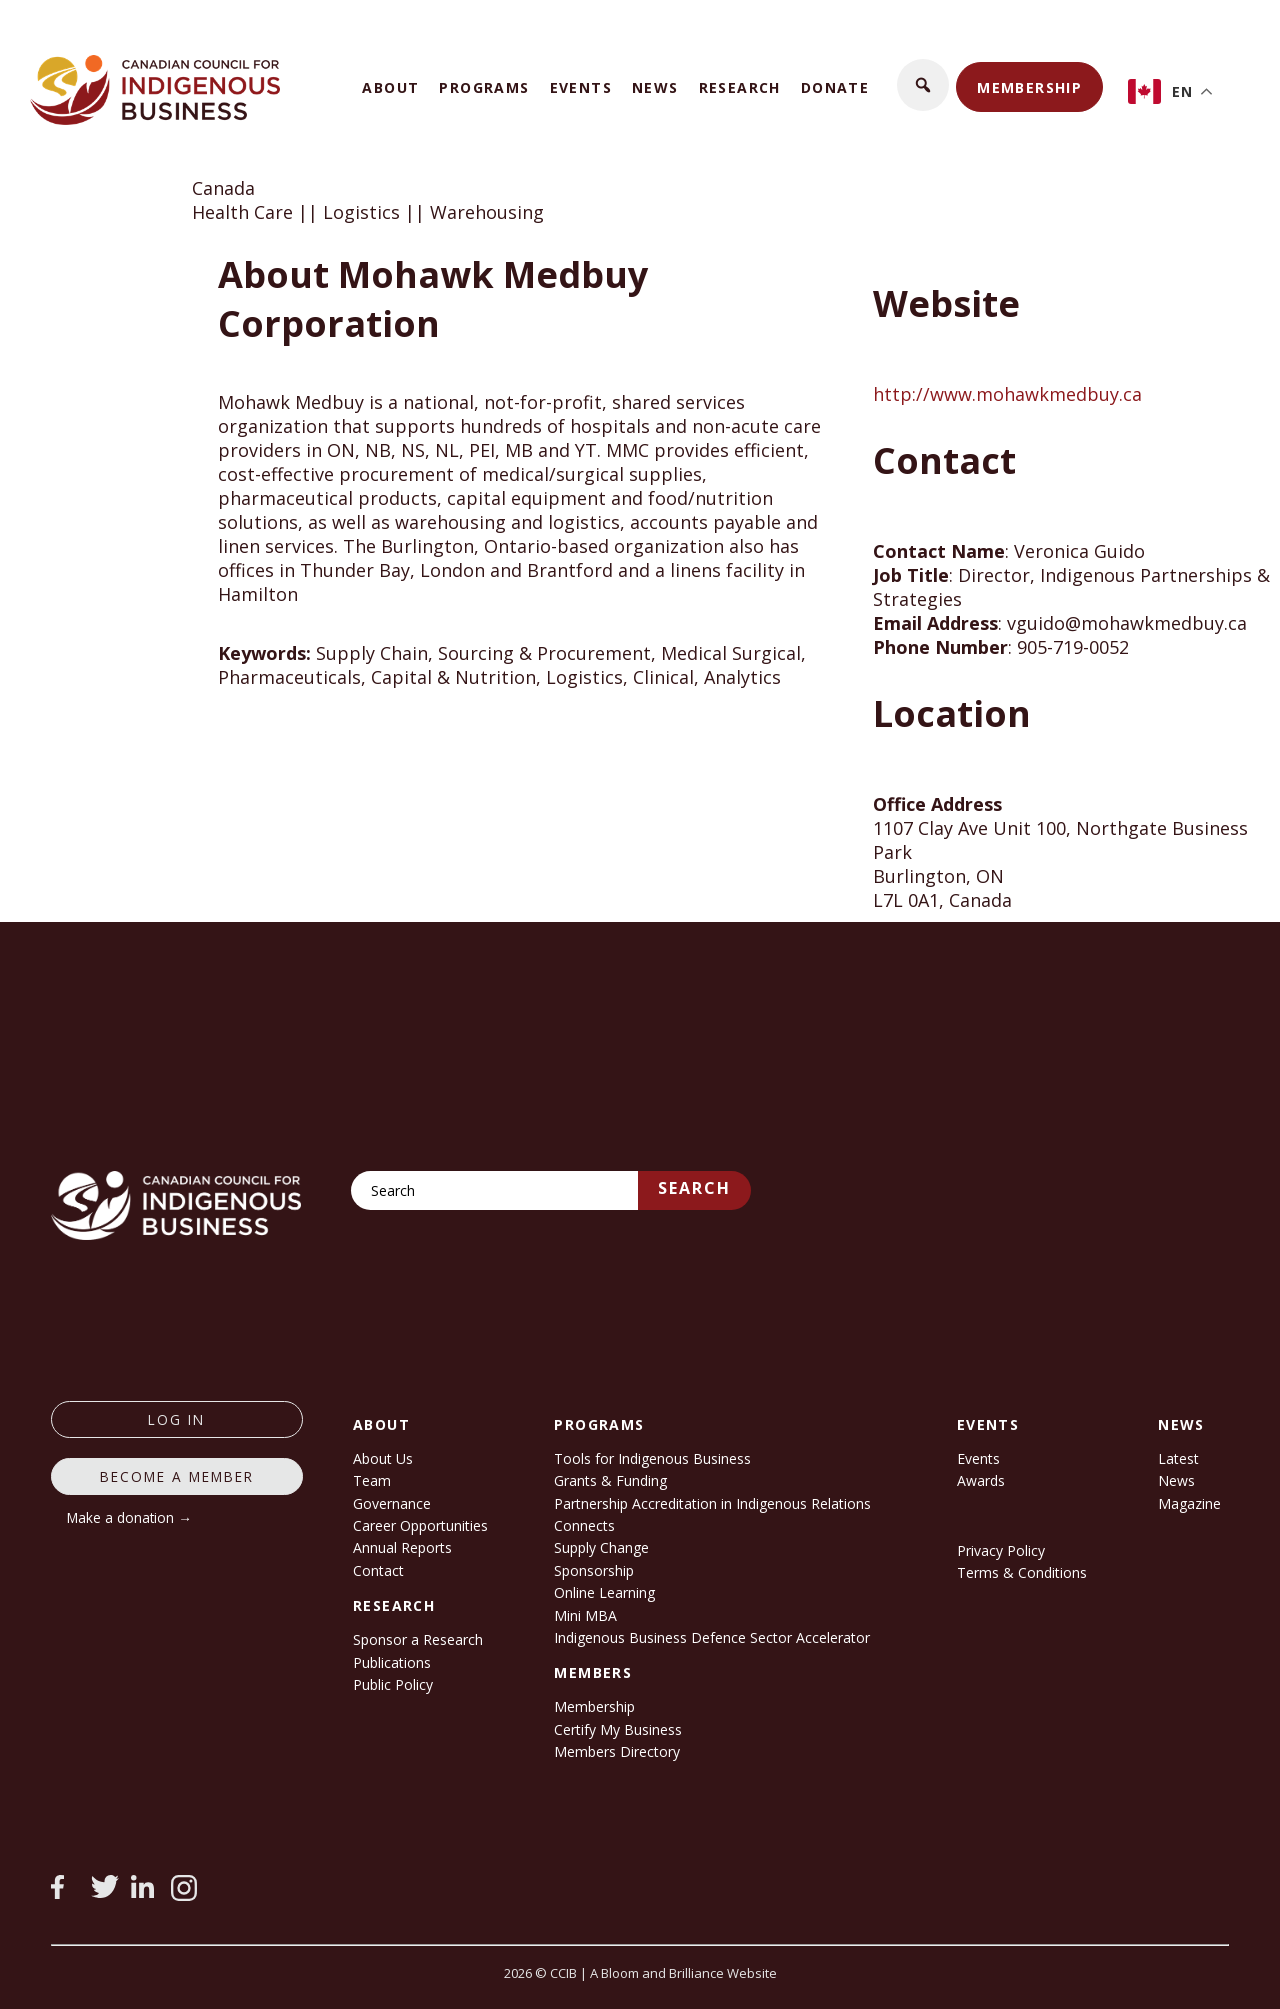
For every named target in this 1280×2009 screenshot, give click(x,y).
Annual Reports (402, 1547)
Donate (835, 87)
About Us (383, 1458)
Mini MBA (585, 1615)
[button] (923, 85)
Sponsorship (594, 1570)
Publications (392, 1662)
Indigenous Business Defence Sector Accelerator (712, 1637)
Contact (378, 1570)
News (655, 87)
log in (176, 1419)
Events (581, 87)
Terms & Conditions (1022, 1572)
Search (694, 1188)
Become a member (177, 1476)
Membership (1029, 87)
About (390, 87)
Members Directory (617, 1751)
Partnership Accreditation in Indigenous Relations (712, 1503)
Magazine (1189, 1503)
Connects (584, 1525)
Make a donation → (129, 1517)
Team (372, 1480)
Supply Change (601, 1547)
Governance (392, 1503)
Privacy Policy (1001, 1550)
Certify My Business (618, 1729)
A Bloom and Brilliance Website (683, 1973)
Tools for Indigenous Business (652, 1458)
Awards (981, 1480)
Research (740, 87)
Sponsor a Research (418, 1639)
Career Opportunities (420, 1525)
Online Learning (604, 1592)
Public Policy (393, 1684)
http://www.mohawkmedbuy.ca (1007, 394)
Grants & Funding (610, 1480)
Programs (484, 87)
